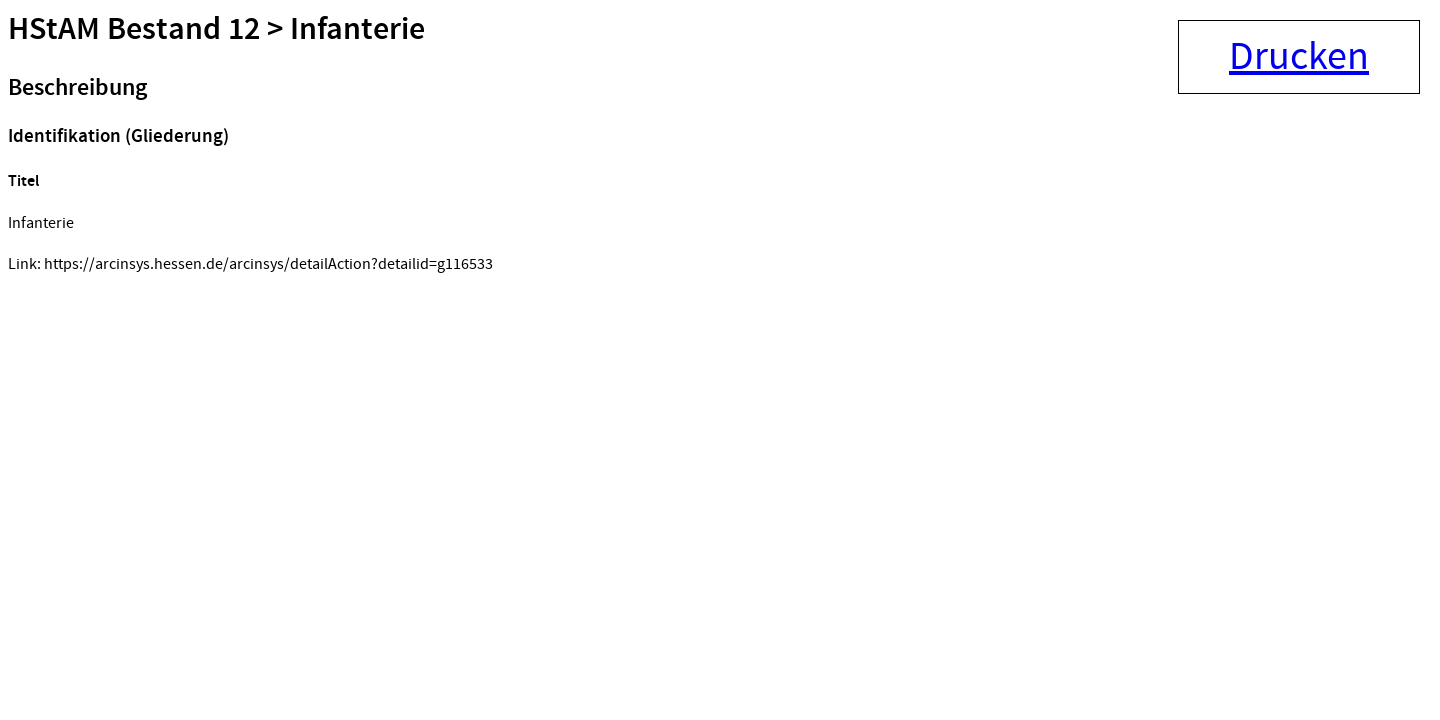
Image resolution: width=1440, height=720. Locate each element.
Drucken (1299, 57)
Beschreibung (77, 88)
